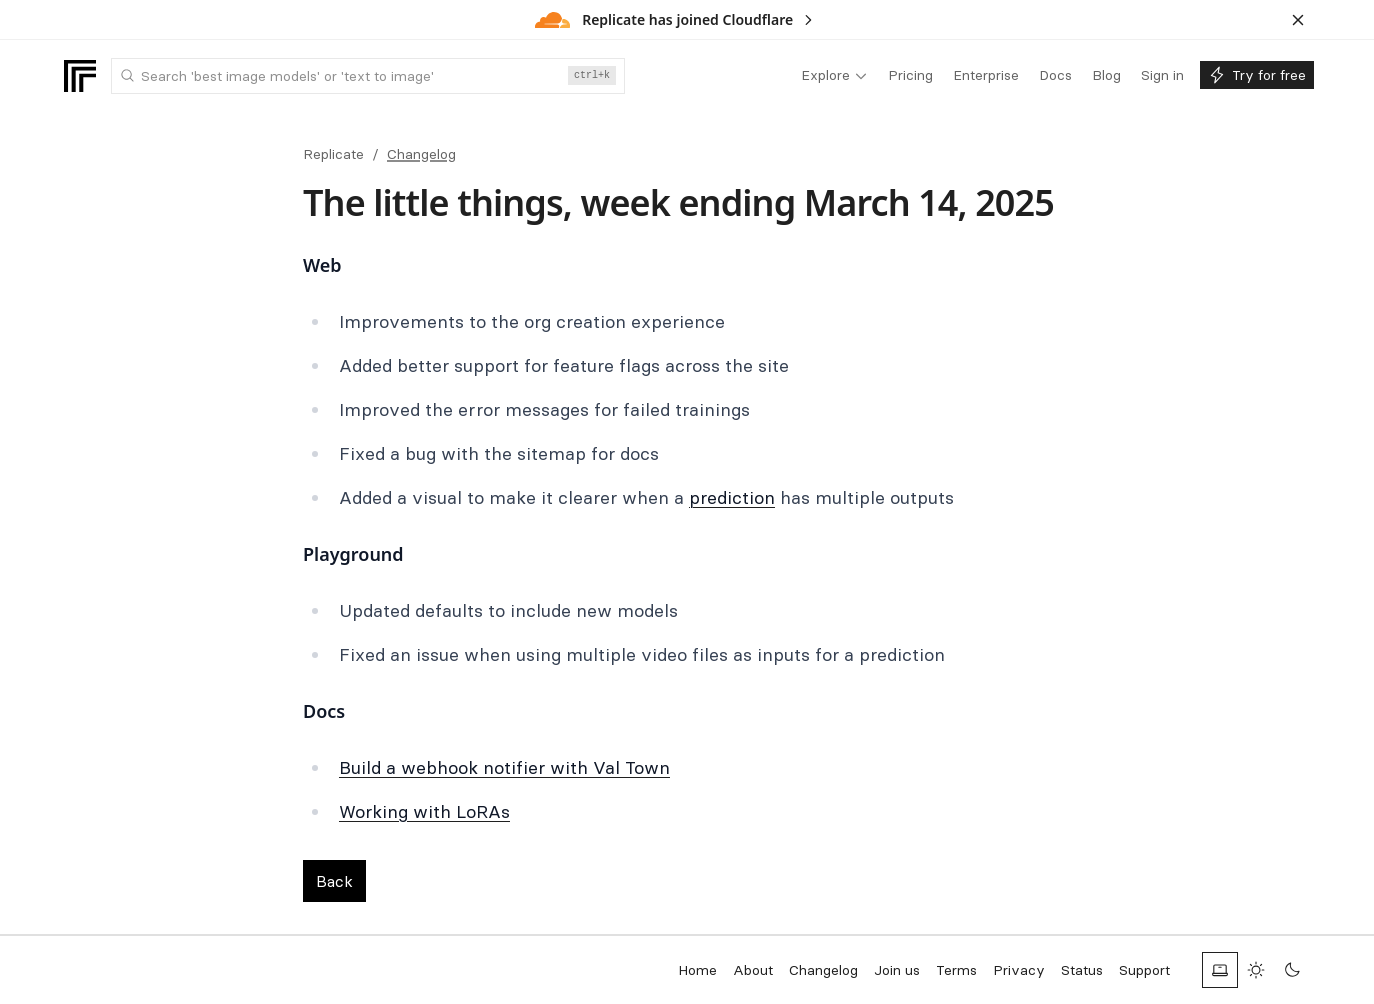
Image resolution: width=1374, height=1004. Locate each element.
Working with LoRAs (424, 811)
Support (1144, 970)
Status (1082, 970)
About (753, 970)
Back (334, 881)
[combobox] (368, 76)
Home (697, 970)
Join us (897, 970)
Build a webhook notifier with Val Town (504, 767)
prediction (732, 497)
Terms (956, 970)
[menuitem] (834, 76)
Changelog (421, 154)
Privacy (1019, 970)
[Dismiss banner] (1298, 20)
